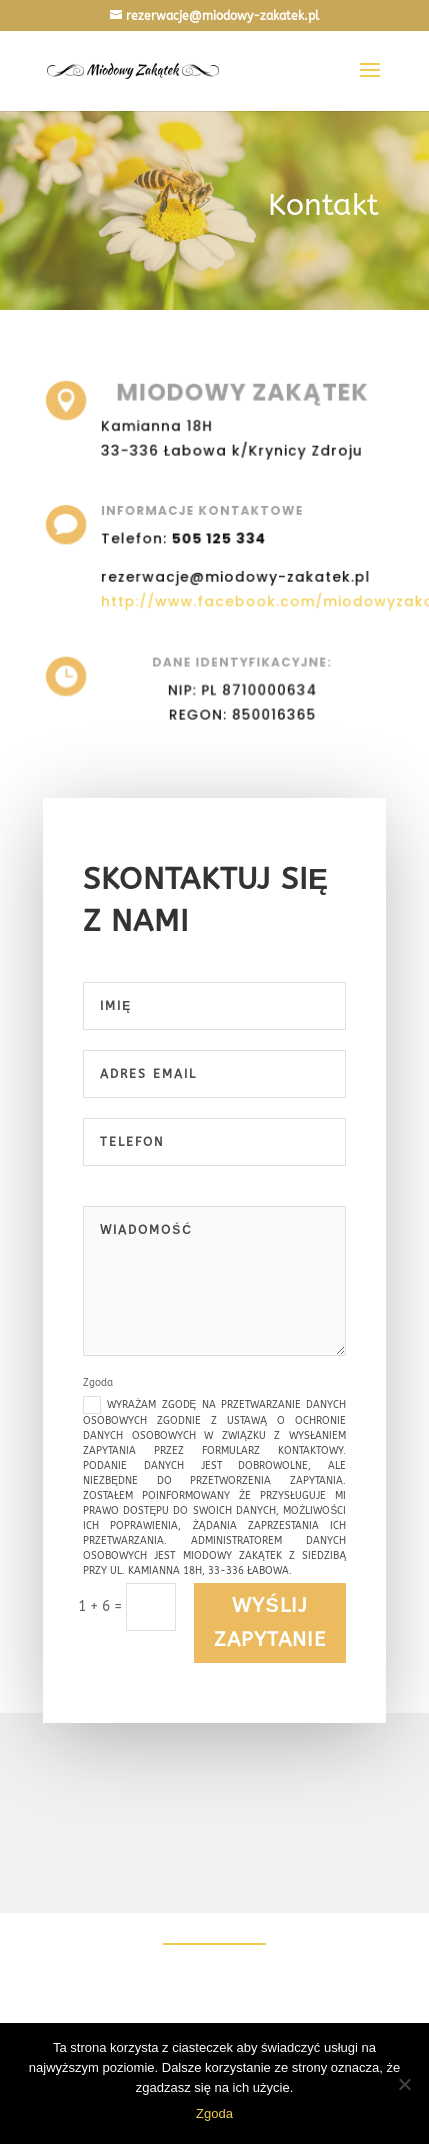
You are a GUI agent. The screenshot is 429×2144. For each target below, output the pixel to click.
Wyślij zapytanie (270, 1622)
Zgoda (214, 2113)
